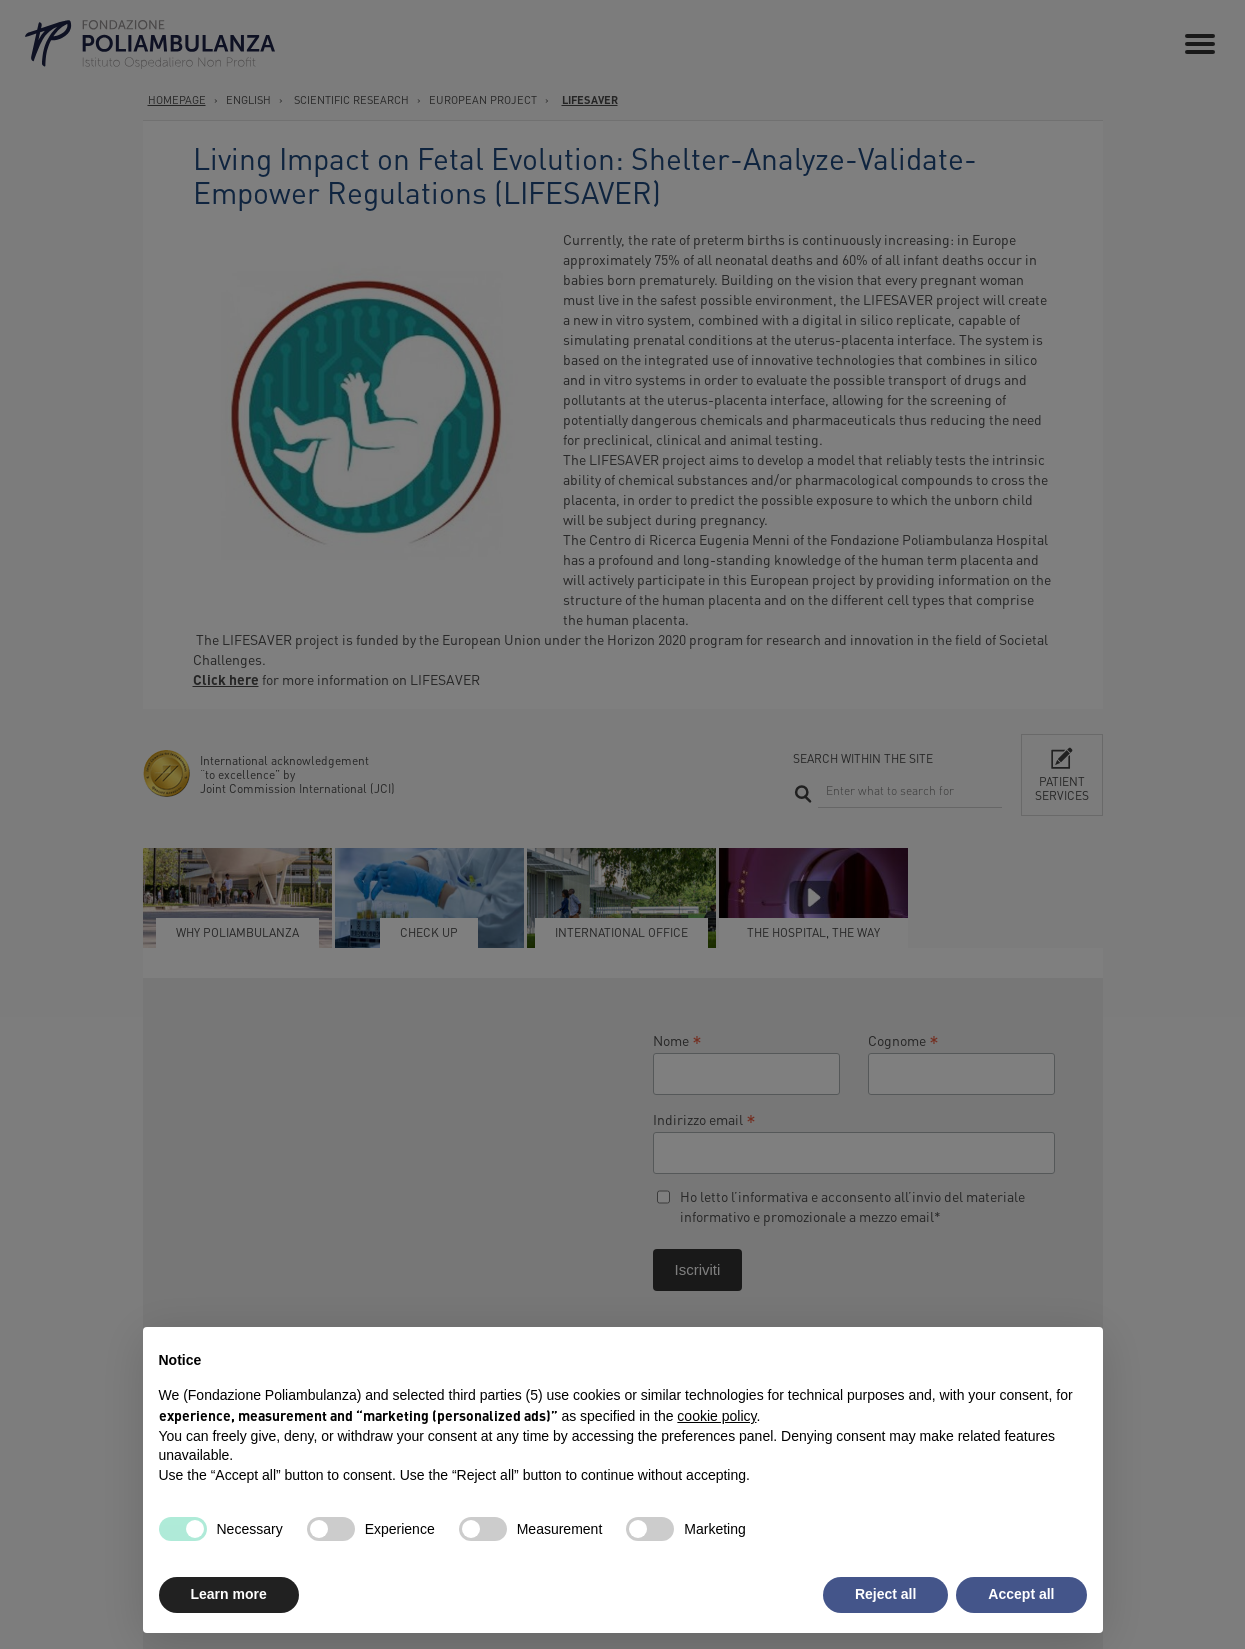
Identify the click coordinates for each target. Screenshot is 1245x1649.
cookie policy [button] (716, 1416)
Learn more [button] (229, 1594)
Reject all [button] (885, 1594)
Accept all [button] (1021, 1594)
